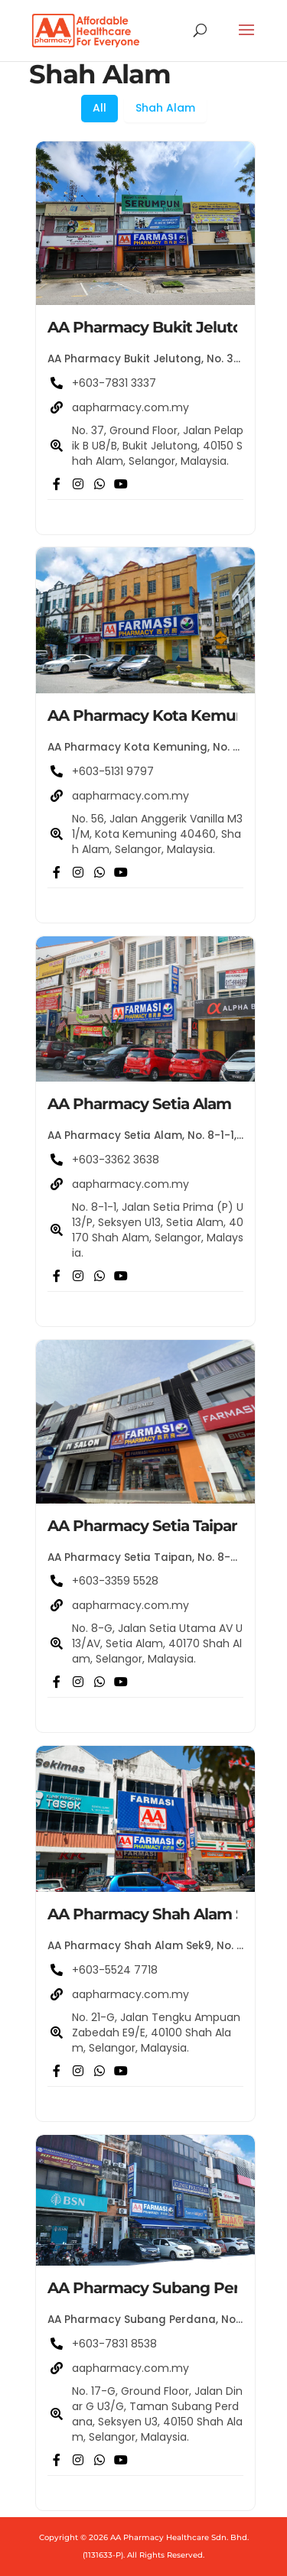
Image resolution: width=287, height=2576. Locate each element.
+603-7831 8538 (114, 2343)
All (99, 107)
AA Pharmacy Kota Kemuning (158, 715)
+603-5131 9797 (113, 771)
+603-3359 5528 (115, 1580)
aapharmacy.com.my (130, 407)
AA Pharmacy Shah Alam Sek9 (159, 1914)
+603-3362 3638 (115, 1159)
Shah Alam (165, 107)
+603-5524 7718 (115, 1969)
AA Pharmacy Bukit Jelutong (154, 327)
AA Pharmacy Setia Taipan (144, 1526)
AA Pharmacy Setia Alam (139, 1104)
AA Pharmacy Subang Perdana (161, 2288)
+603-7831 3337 (114, 383)
